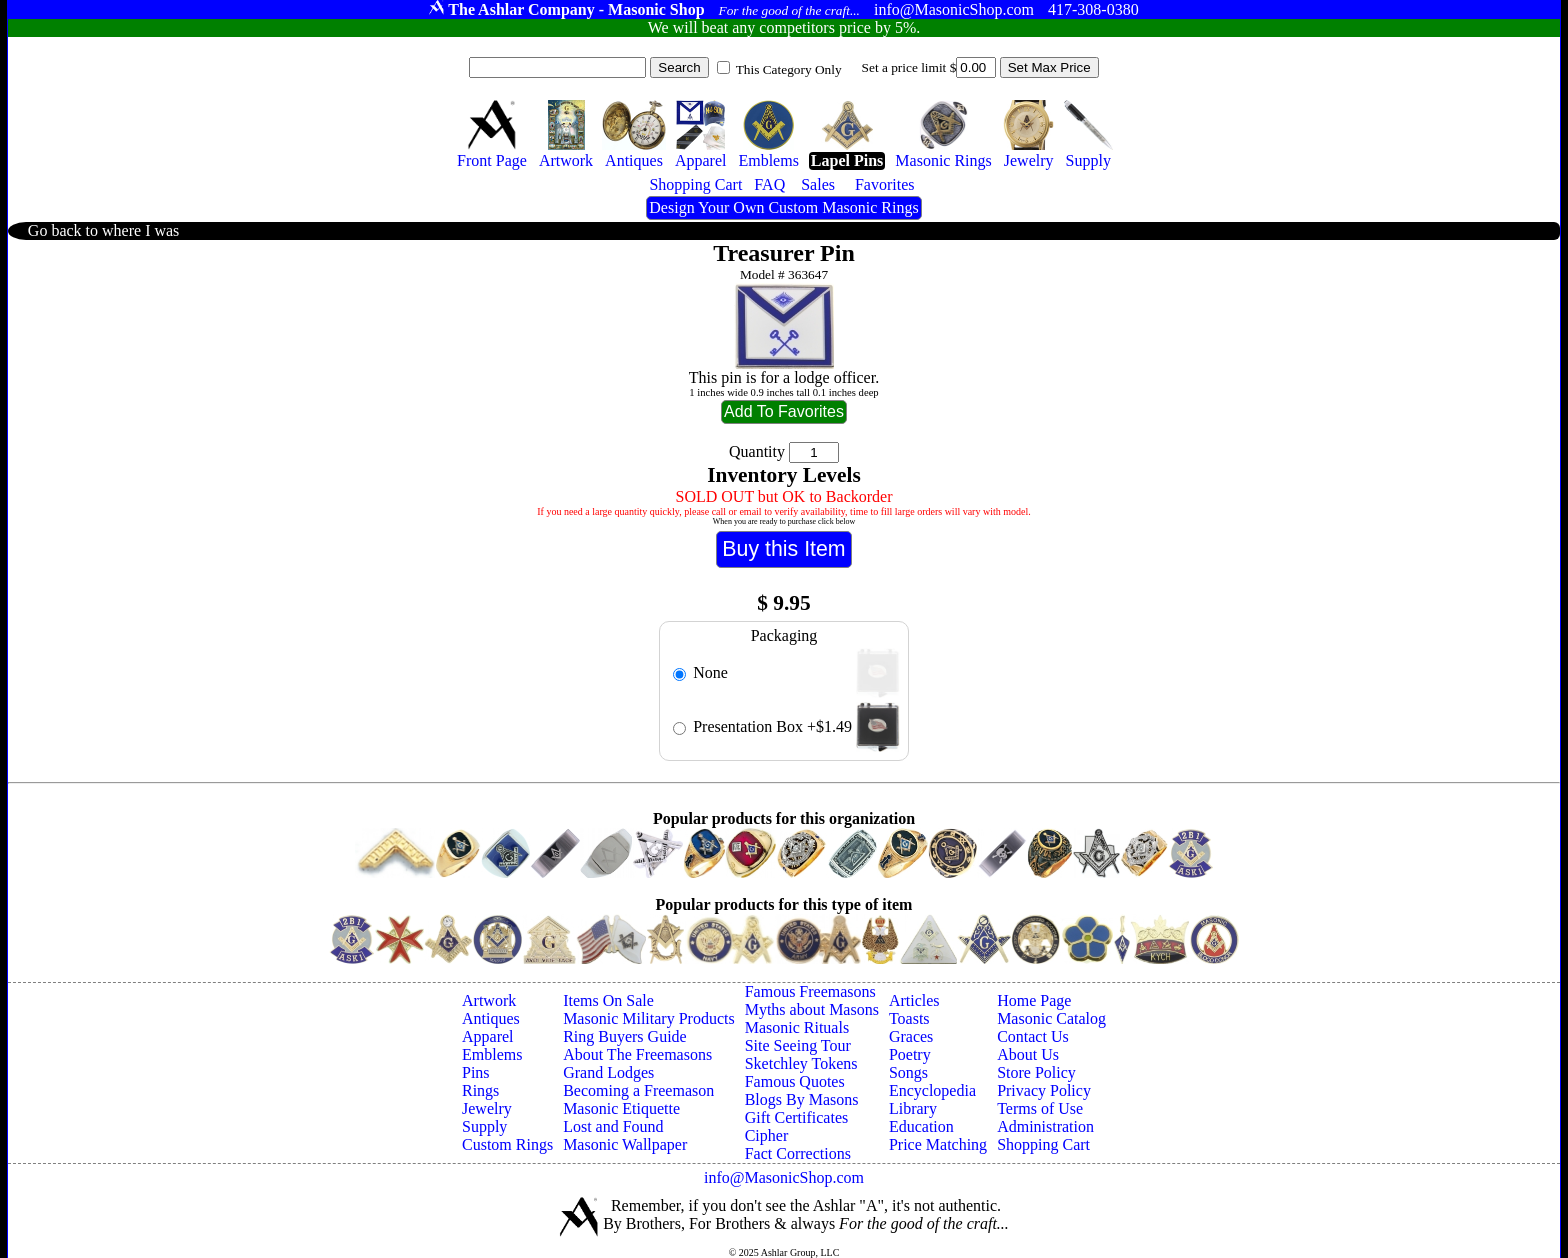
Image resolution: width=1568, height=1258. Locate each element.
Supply (484, 1126)
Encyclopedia (932, 1090)
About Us (1028, 1054)
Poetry (910, 1054)
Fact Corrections (798, 1153)
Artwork (489, 1000)
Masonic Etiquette (621, 1108)
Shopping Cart (1043, 1144)
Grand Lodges (608, 1072)
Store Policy (1036, 1072)
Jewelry (487, 1108)
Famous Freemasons (810, 991)
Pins (476, 1072)
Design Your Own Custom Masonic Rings (783, 207)
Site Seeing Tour (798, 1045)
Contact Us (1033, 1036)
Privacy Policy (1044, 1090)
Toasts (909, 1018)
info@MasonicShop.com (784, 1177)
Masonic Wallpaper (625, 1144)
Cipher (767, 1135)
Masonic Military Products (649, 1018)
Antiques (491, 1018)
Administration (1045, 1126)
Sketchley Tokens (801, 1063)
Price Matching (938, 1144)
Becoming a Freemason (638, 1090)
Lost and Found (613, 1126)
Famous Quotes (795, 1081)
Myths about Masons (812, 1009)
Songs (908, 1072)
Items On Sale (608, 1000)
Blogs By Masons (802, 1099)
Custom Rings (507, 1144)
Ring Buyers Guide (625, 1036)
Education (921, 1126)
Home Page (1034, 1000)
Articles (914, 1000)
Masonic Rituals (797, 1027)
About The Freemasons (637, 1054)
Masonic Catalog (1051, 1018)
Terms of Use (1040, 1108)
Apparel (488, 1036)
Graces (911, 1036)
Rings (480, 1090)
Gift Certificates (797, 1117)
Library (913, 1108)
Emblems (492, 1054)
